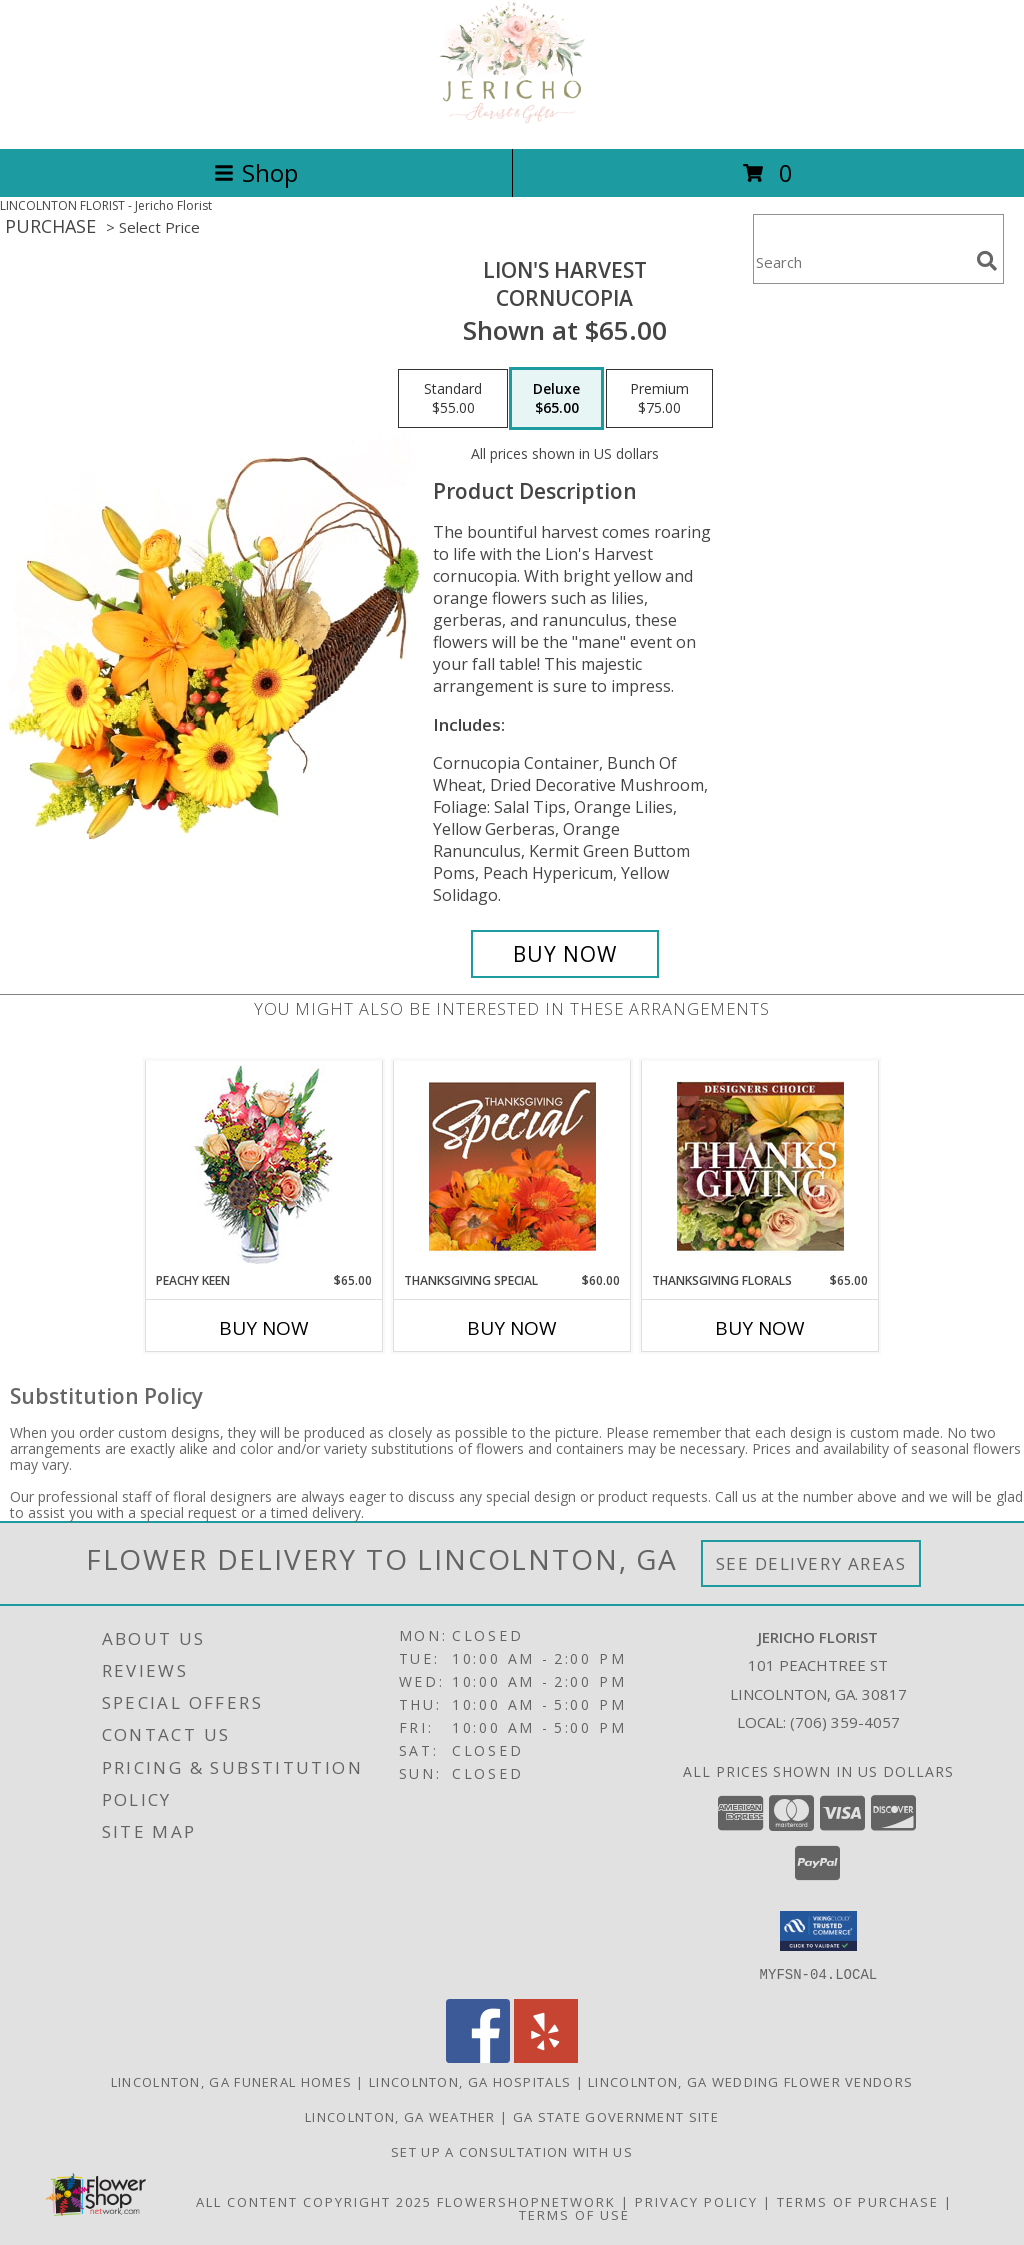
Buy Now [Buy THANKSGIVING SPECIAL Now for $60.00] (512, 1328)
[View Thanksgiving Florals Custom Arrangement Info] (760, 1166)
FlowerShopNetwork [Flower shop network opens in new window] (526, 2201)
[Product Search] (861, 261)
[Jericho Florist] (512, 119)
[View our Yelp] (546, 2056)
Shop (256, 172)
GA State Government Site (616, 2116)
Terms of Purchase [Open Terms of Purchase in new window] (858, 2201)
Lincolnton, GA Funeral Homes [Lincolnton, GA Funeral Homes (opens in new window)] (231, 2081)
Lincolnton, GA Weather (400, 2116)
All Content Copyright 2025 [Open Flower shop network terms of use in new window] (314, 2201)
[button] (818, 1931)
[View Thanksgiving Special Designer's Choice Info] (512, 1166)
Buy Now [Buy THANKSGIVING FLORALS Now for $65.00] (760, 1328)
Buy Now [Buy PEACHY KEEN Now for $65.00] (264, 1328)
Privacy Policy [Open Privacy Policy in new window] (696, 2201)
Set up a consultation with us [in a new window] (512, 2151)
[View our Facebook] (478, 2056)
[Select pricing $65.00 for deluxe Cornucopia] (556, 399)
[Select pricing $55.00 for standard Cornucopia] (453, 399)
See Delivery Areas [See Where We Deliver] (811, 1563)
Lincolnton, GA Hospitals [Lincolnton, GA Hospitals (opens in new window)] (470, 2081)
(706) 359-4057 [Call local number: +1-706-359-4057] (845, 1722)
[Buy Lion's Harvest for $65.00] (565, 954)
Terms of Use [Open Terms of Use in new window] (574, 2214)
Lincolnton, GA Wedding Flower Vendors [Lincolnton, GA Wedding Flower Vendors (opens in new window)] (750, 2081)
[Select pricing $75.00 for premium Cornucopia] (659, 399)
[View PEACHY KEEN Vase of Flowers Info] (264, 1166)
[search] (987, 261)
